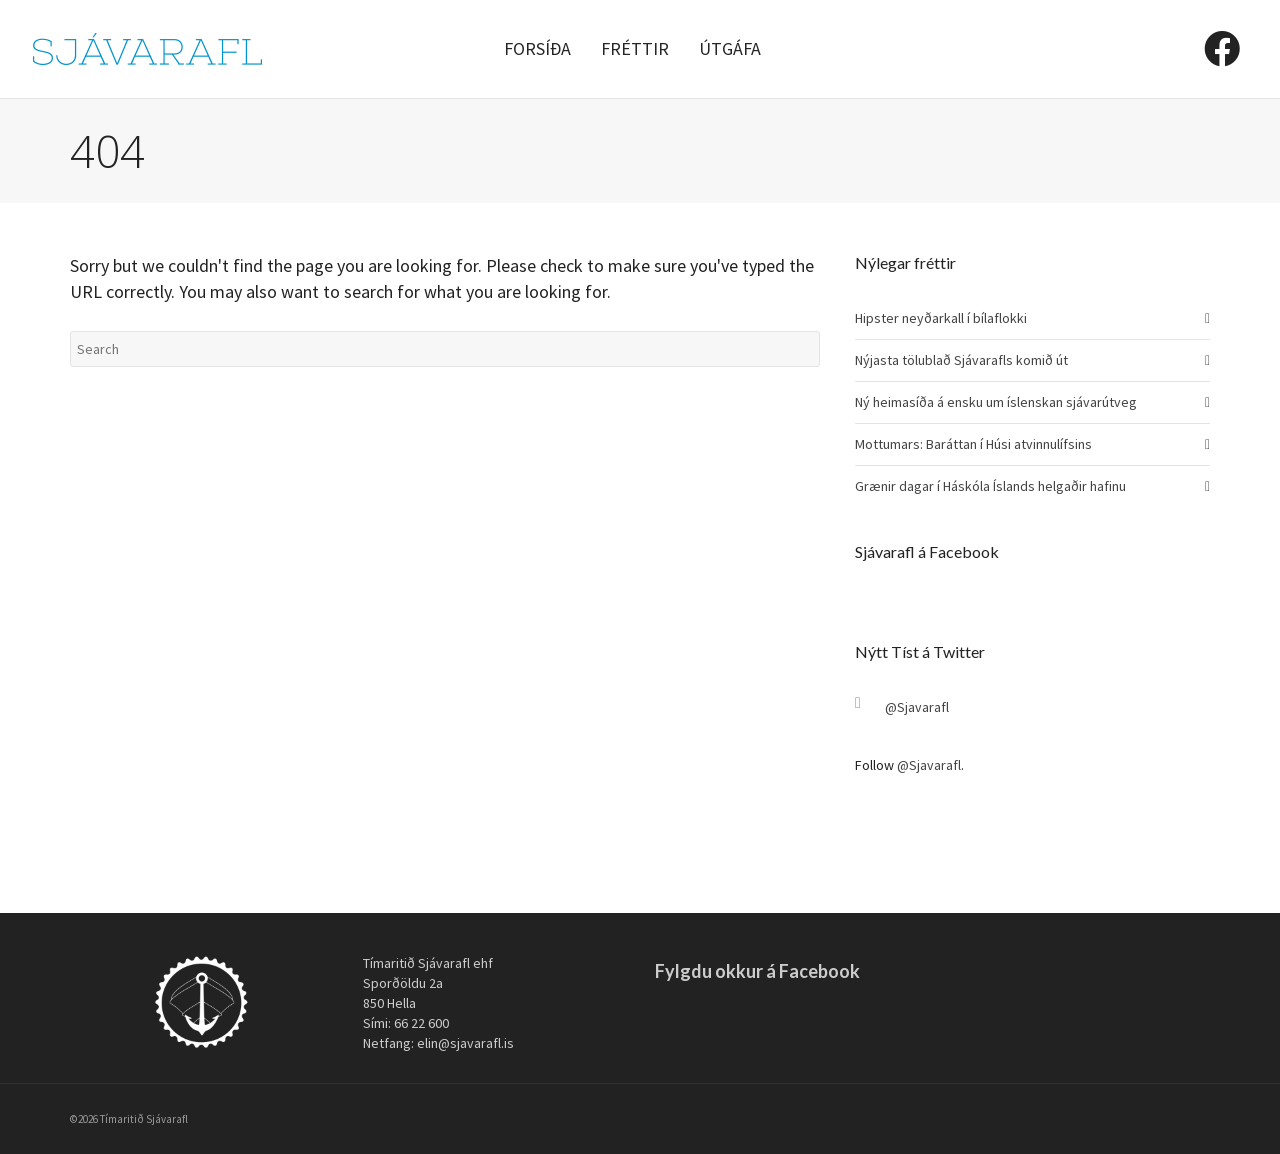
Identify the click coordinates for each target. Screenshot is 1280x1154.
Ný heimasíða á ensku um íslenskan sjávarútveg (996, 402)
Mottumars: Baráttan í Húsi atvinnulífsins (973, 444)
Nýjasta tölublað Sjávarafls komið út (961, 360)
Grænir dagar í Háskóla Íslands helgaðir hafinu (990, 486)
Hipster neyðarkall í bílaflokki (941, 318)
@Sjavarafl (917, 707)
